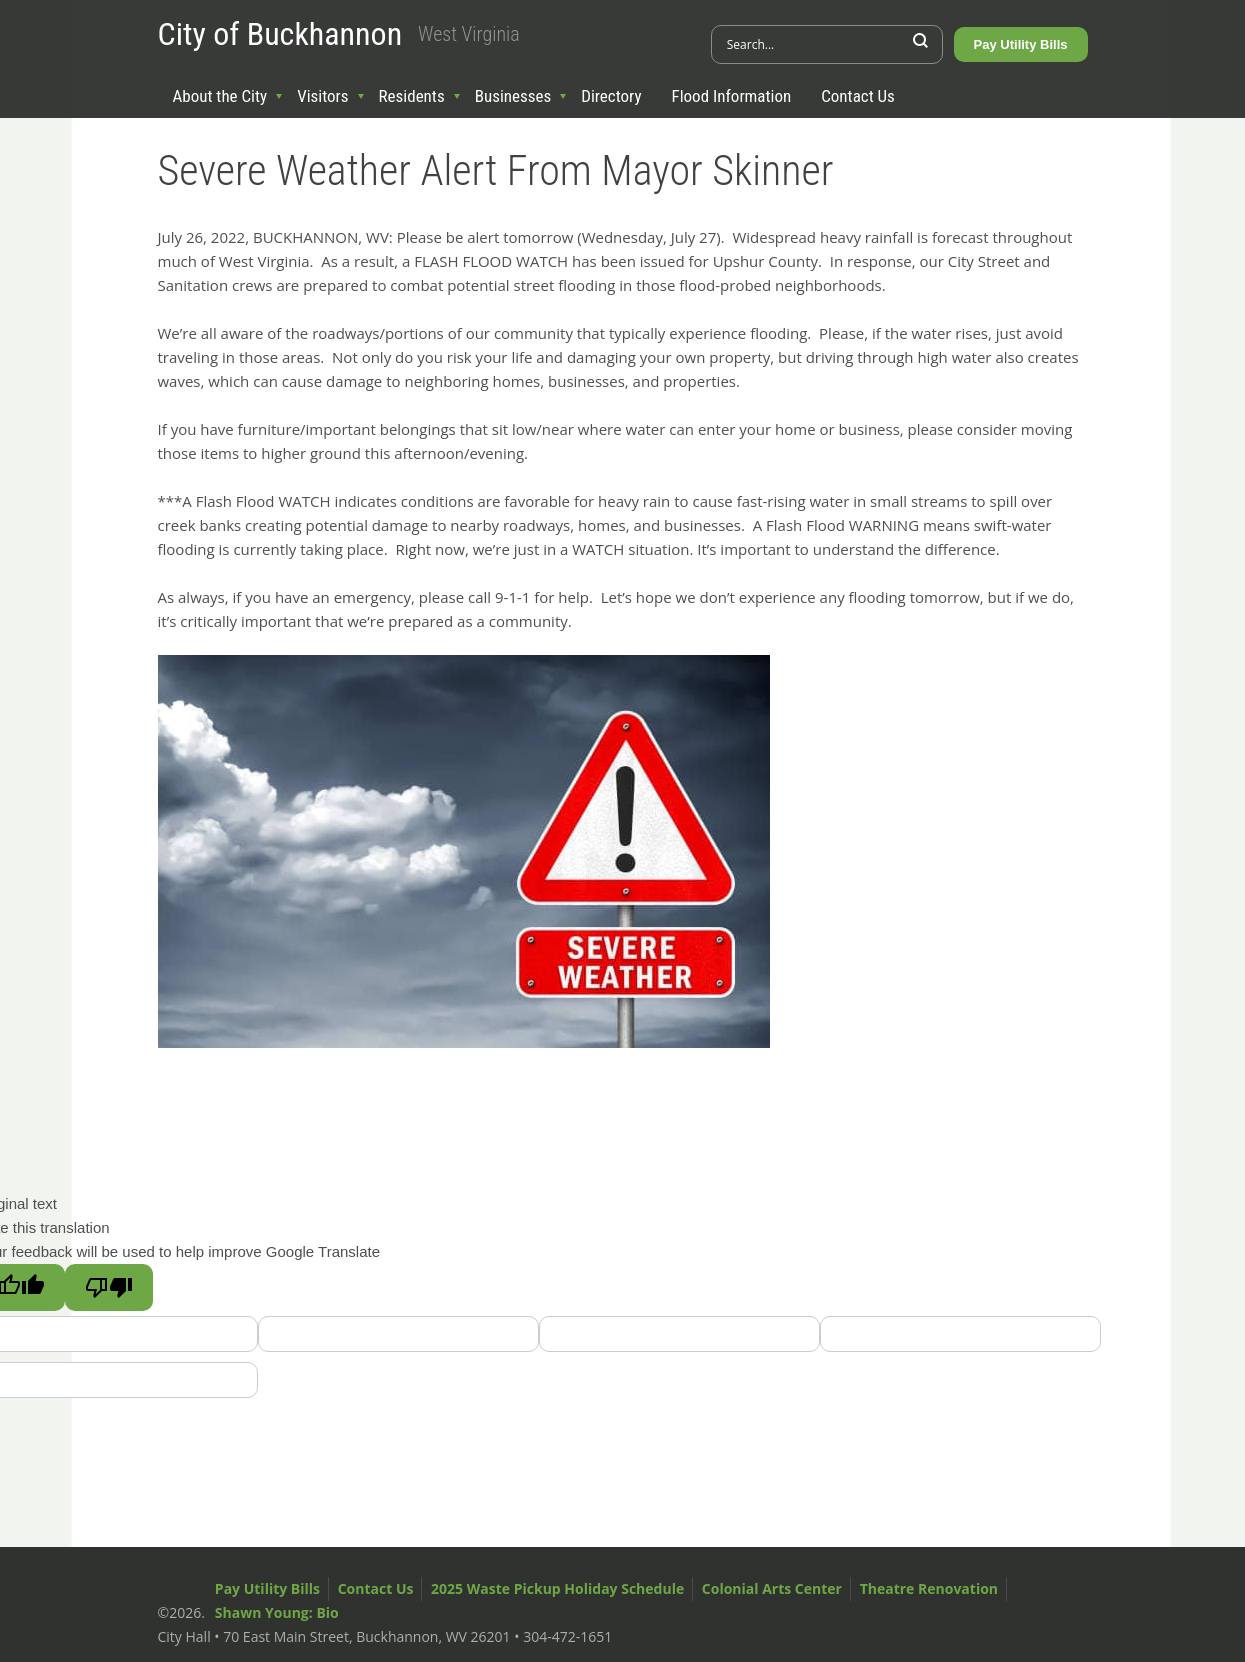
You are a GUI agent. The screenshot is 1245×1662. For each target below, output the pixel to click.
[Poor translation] (109, 1287)
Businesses (513, 96)
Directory (611, 96)
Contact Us (858, 96)
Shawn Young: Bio (277, 1612)
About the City (220, 96)
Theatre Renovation (929, 1588)
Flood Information (732, 96)
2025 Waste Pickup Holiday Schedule (557, 1588)
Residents (412, 96)
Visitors (322, 96)
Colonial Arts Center (772, 1588)
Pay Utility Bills (1021, 44)
